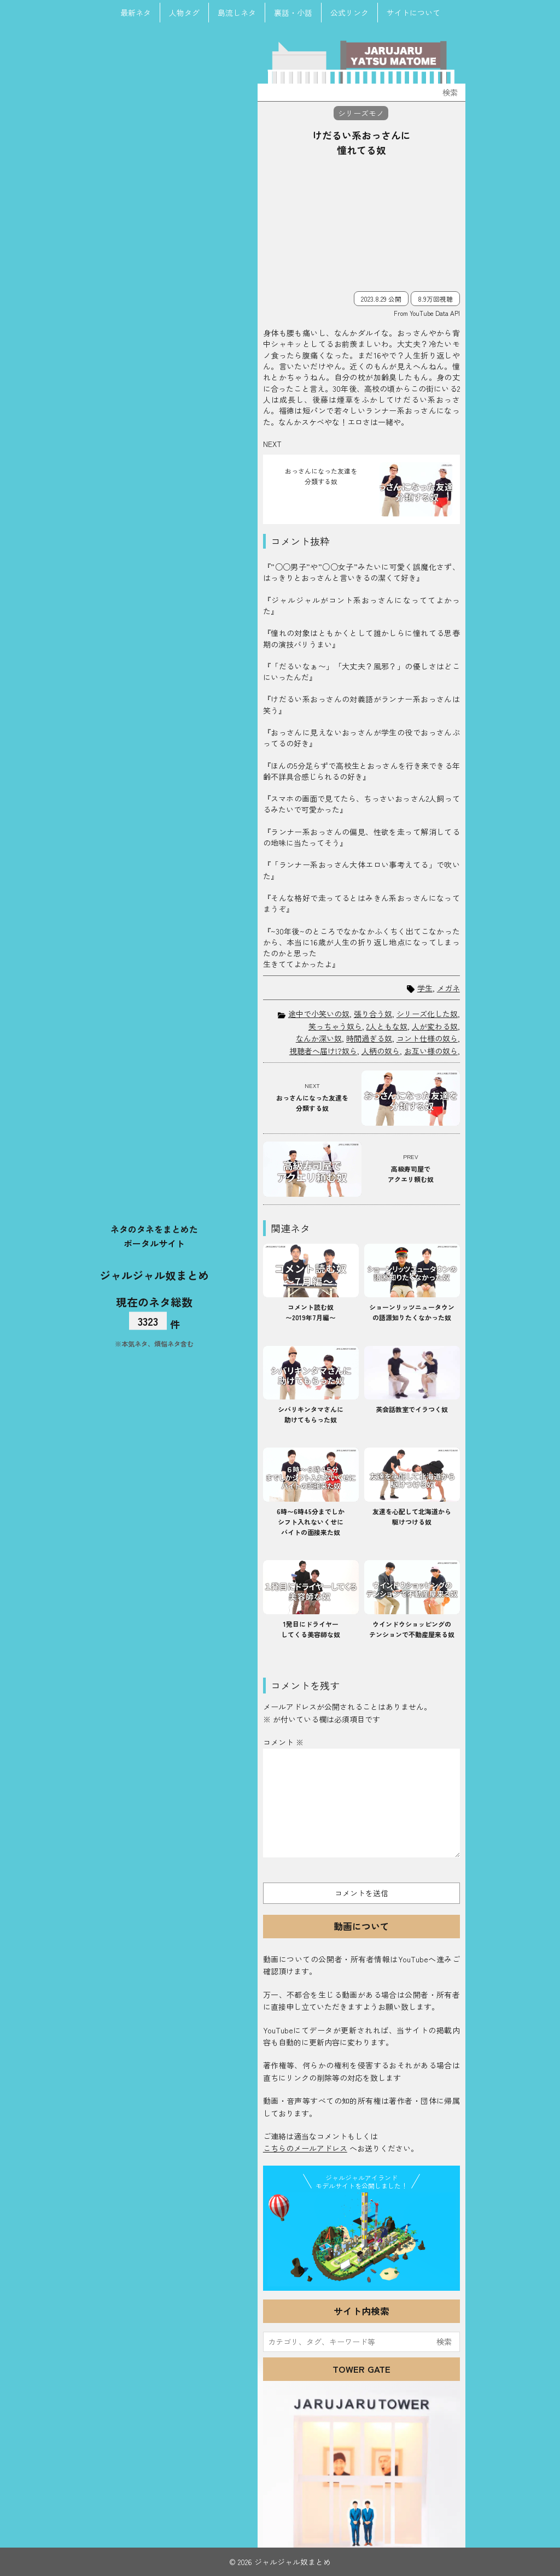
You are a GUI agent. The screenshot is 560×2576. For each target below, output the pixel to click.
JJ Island (361, 2239)
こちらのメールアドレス (305, 2148)
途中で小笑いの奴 (318, 1013)
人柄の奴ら (380, 1050)
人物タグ (184, 12)
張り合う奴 (373, 1013)
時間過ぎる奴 (369, 1038)
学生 (425, 988)
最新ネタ (135, 12)
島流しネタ (237, 12)
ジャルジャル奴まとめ (154, 1275)
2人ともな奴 (386, 1026)
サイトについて (413, 12)
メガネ (448, 988)
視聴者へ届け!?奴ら (323, 1050)
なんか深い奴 (319, 1038)
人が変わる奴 (435, 1026)
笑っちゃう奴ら (335, 1026)
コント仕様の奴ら (427, 1038)
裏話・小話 (293, 12)
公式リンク (349, 12)
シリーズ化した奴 (427, 1013)
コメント (283, 1742)
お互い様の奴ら (431, 1050)
